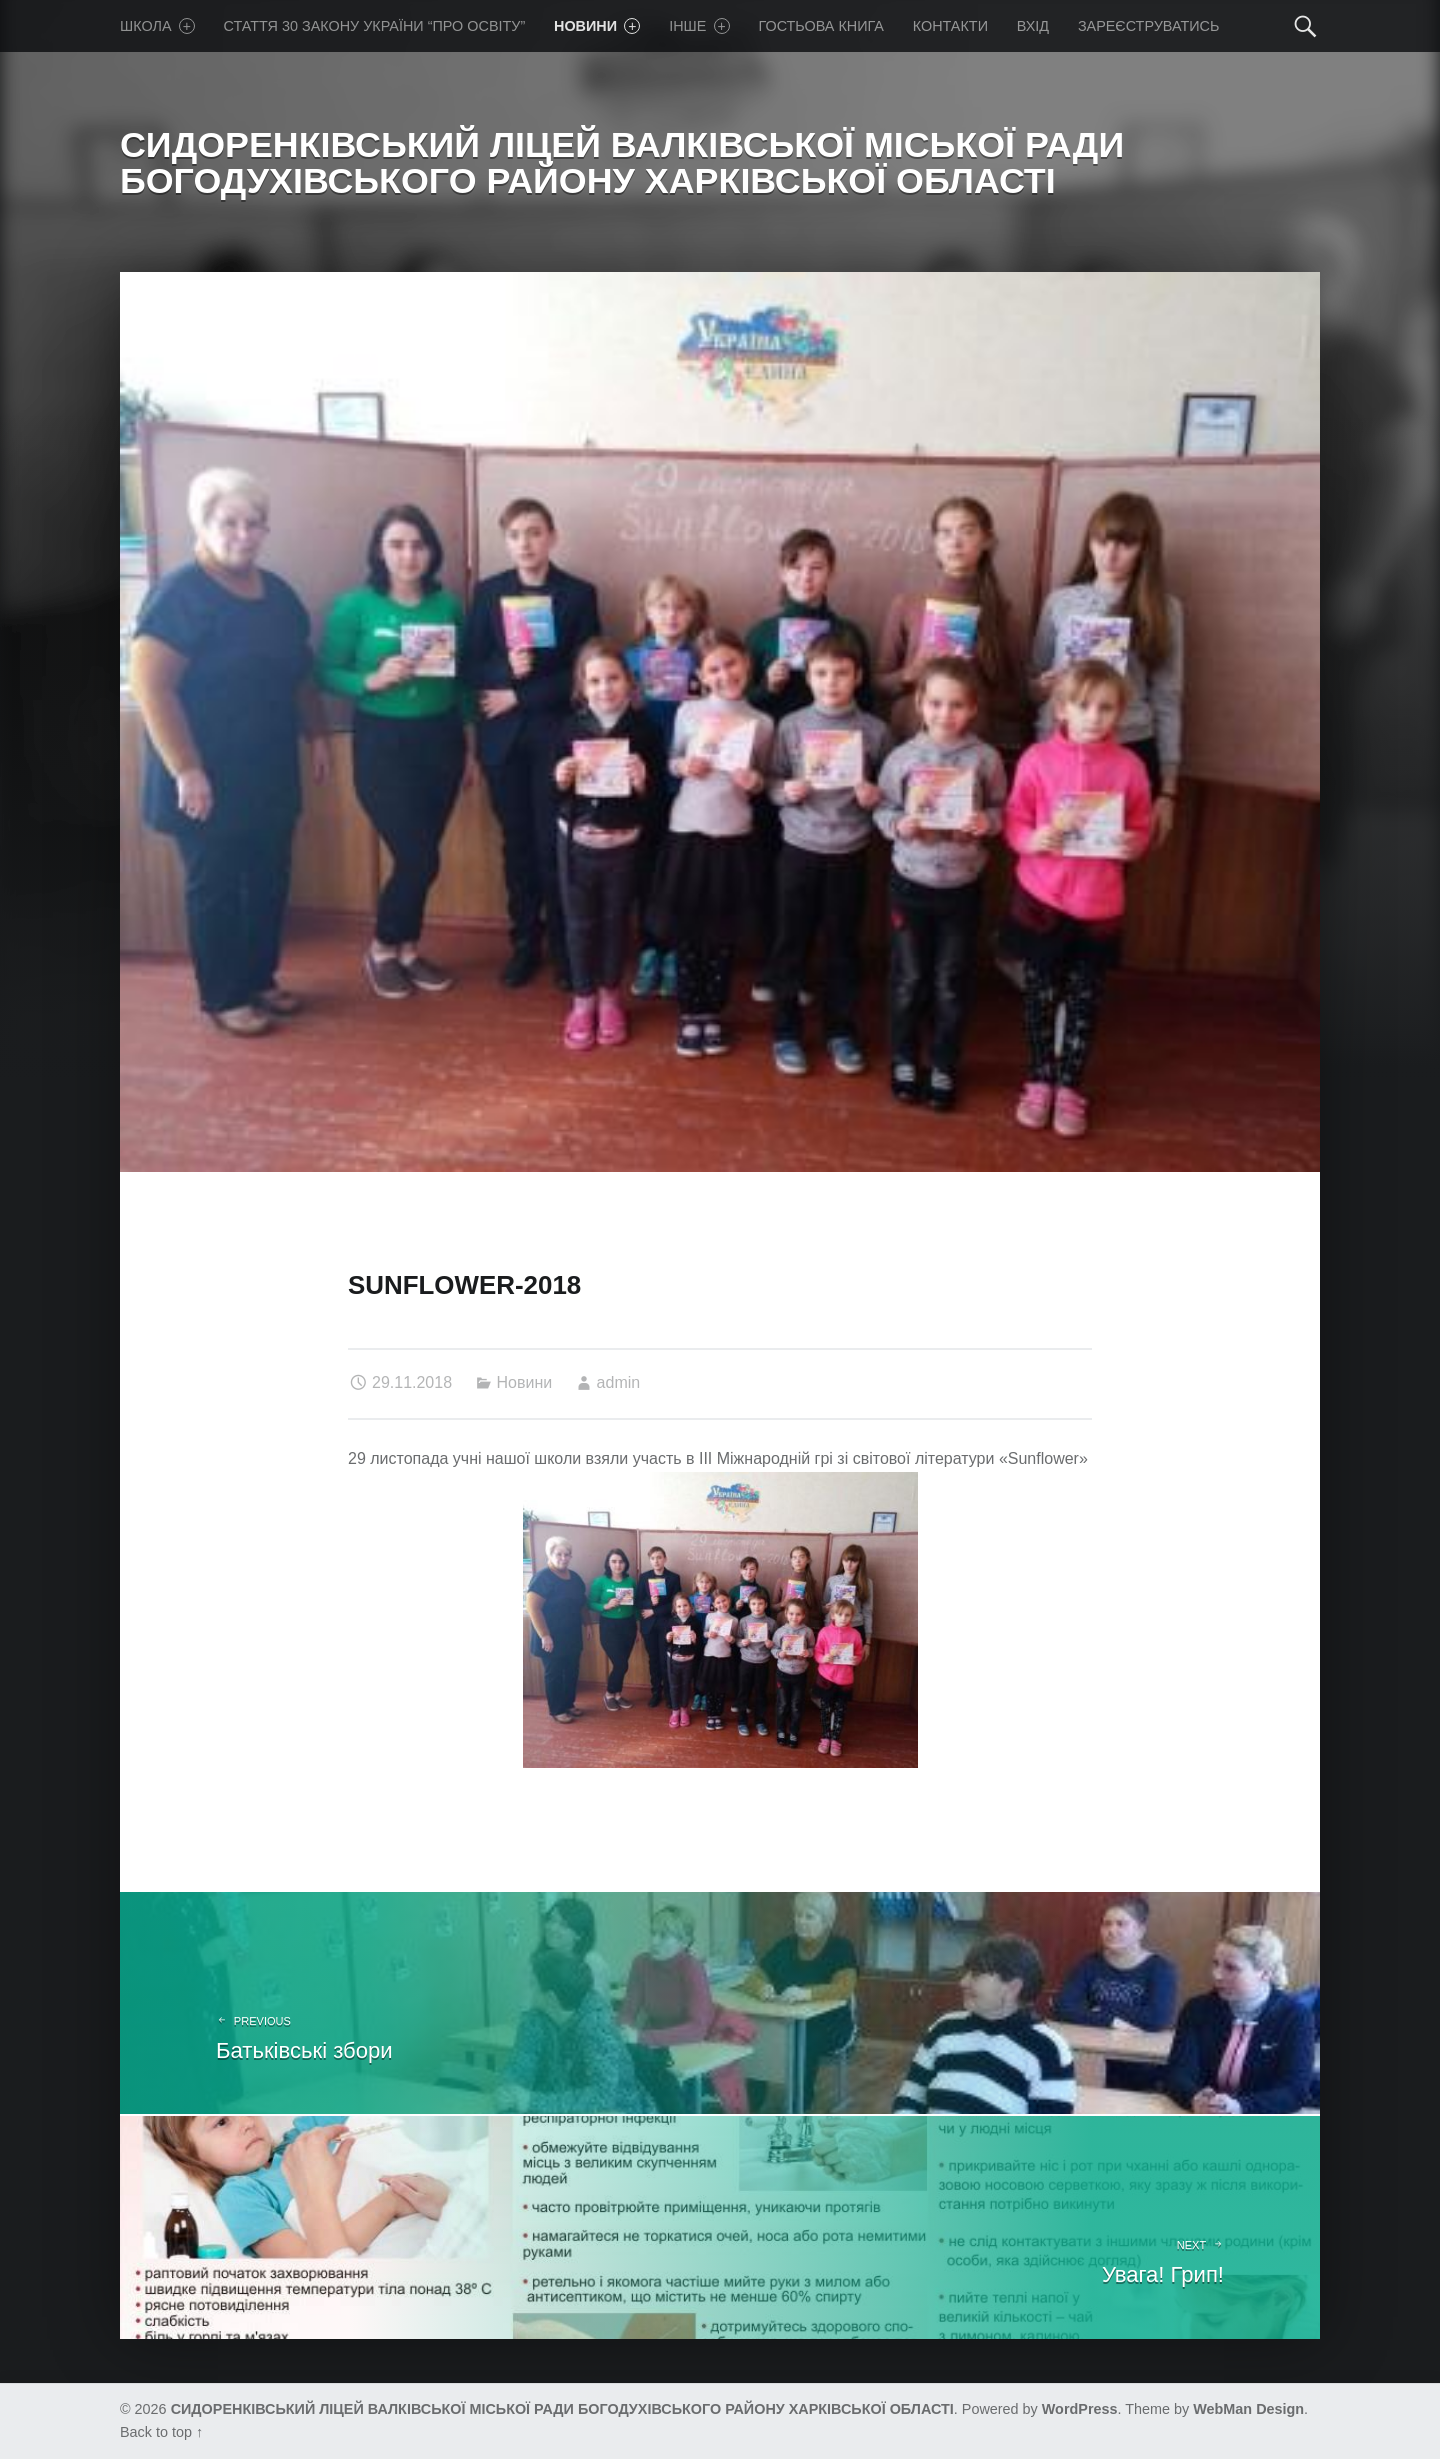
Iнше (699, 26)
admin (619, 1382)
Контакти (950, 26)
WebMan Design (1248, 2409)
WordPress (1080, 2409)
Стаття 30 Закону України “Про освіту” (375, 26)
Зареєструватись (1149, 26)
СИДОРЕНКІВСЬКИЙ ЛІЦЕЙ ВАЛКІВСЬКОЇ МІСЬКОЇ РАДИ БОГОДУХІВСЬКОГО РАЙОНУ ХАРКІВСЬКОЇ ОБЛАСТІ (562, 2409)
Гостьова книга (820, 26)
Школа (157, 26)
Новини (597, 26)
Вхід (1033, 26)
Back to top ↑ (161, 2432)
